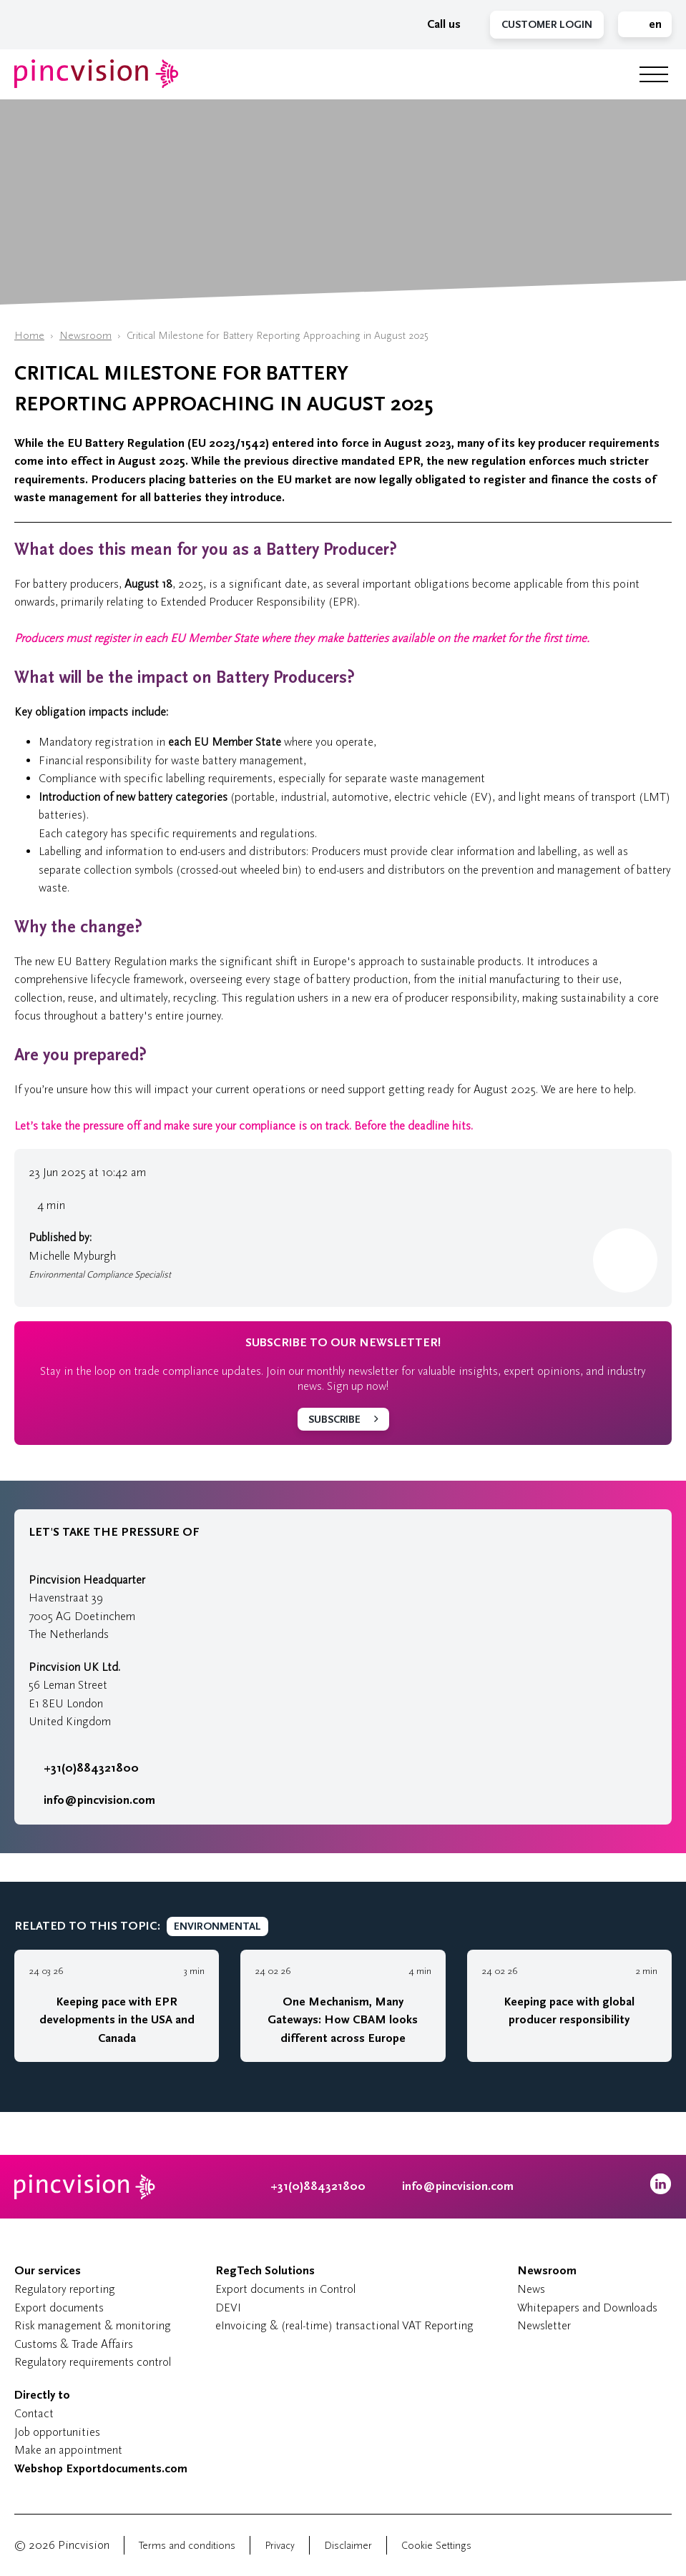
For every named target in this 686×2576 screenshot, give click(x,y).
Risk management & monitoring (92, 2325)
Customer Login (546, 25)
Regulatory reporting (64, 2289)
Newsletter (544, 2325)
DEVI (228, 2307)
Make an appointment (68, 2450)
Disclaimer (348, 2546)
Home (29, 336)
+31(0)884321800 (84, 1768)
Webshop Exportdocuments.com (100, 2469)
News (531, 2289)
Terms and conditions (187, 2546)
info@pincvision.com (99, 1800)
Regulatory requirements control (92, 2362)
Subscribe (334, 1419)
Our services (47, 2271)
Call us (436, 24)
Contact (34, 2413)
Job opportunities (57, 2432)
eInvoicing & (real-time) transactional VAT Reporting (344, 2325)
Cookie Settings (436, 2546)
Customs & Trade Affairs (73, 2344)
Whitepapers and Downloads (587, 2307)
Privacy (280, 2546)
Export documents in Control (285, 2289)
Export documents (59, 2307)
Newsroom (85, 336)
